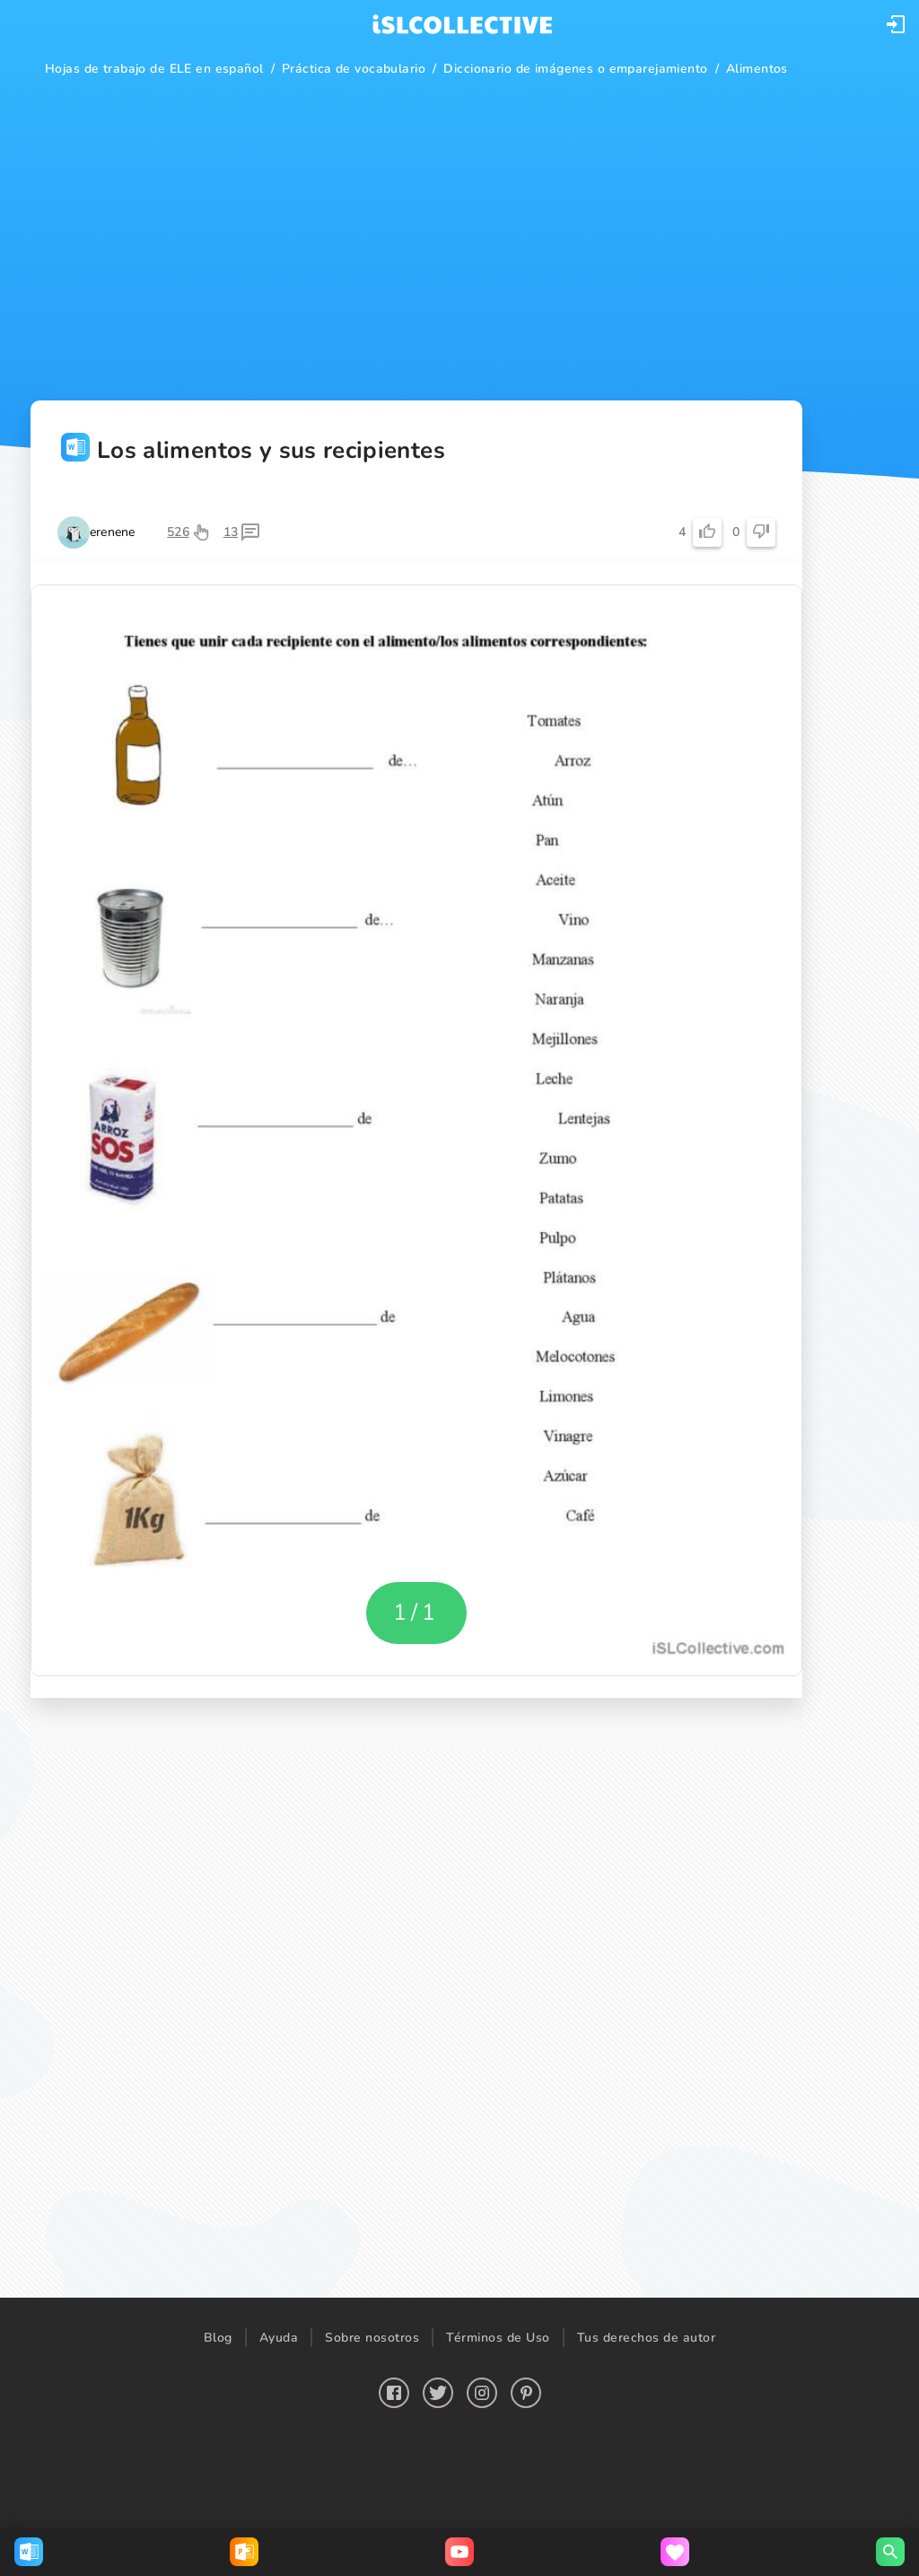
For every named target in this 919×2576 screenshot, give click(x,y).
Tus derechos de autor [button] (646, 2337)
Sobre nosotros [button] (372, 2337)
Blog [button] (218, 2337)
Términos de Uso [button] (498, 2337)
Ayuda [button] (279, 2337)
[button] (896, 24)
